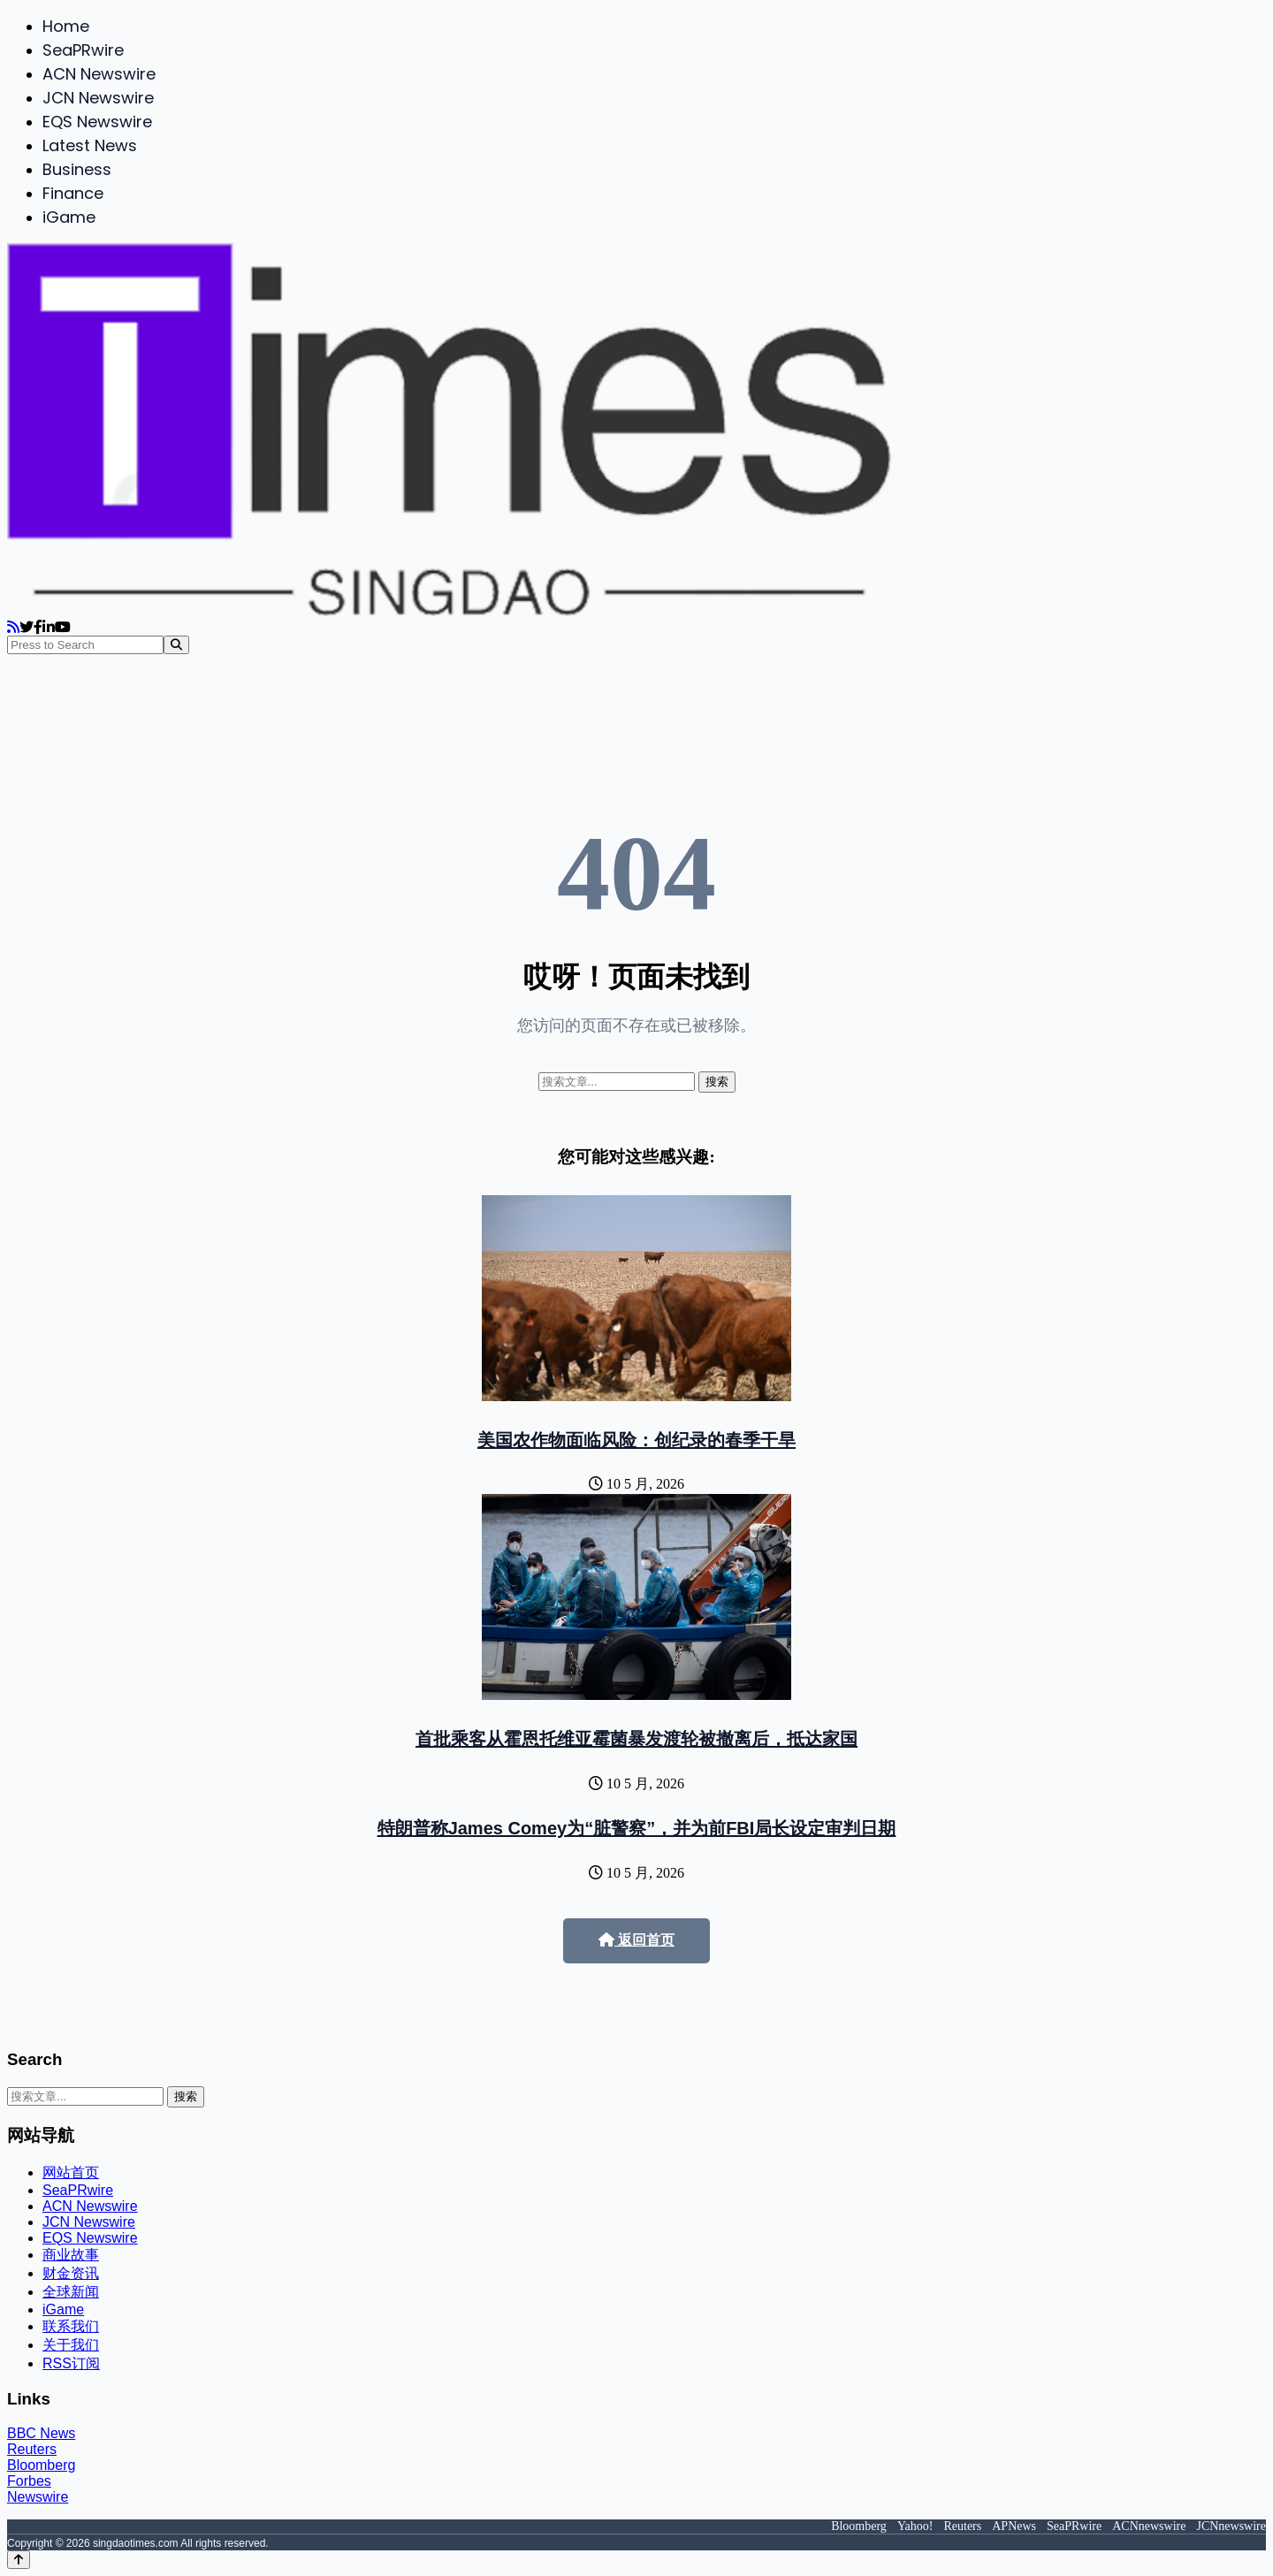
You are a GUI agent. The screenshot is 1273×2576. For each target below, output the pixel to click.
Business (76, 169)
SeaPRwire (83, 50)
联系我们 (70, 2326)
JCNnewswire (1231, 2526)
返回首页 (636, 1939)
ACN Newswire (99, 74)
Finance (72, 193)
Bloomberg (41, 2465)
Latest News (89, 145)
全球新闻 (70, 2291)
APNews (1014, 2526)
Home (65, 26)
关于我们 (70, 2344)
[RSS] (13, 627)
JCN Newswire (98, 98)
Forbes (29, 2480)
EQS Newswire (97, 122)
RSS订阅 (71, 2363)
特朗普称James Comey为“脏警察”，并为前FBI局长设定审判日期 (636, 1828)
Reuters (32, 2449)
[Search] (176, 645)
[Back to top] (18, 2559)
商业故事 (70, 2254)
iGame (68, 217)
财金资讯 (70, 2273)
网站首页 (70, 2172)
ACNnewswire (1148, 2526)
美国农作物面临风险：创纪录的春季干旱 (636, 1440)
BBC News (41, 2433)
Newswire (37, 2496)
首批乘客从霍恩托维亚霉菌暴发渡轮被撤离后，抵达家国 (636, 1739)
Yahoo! (915, 2526)
